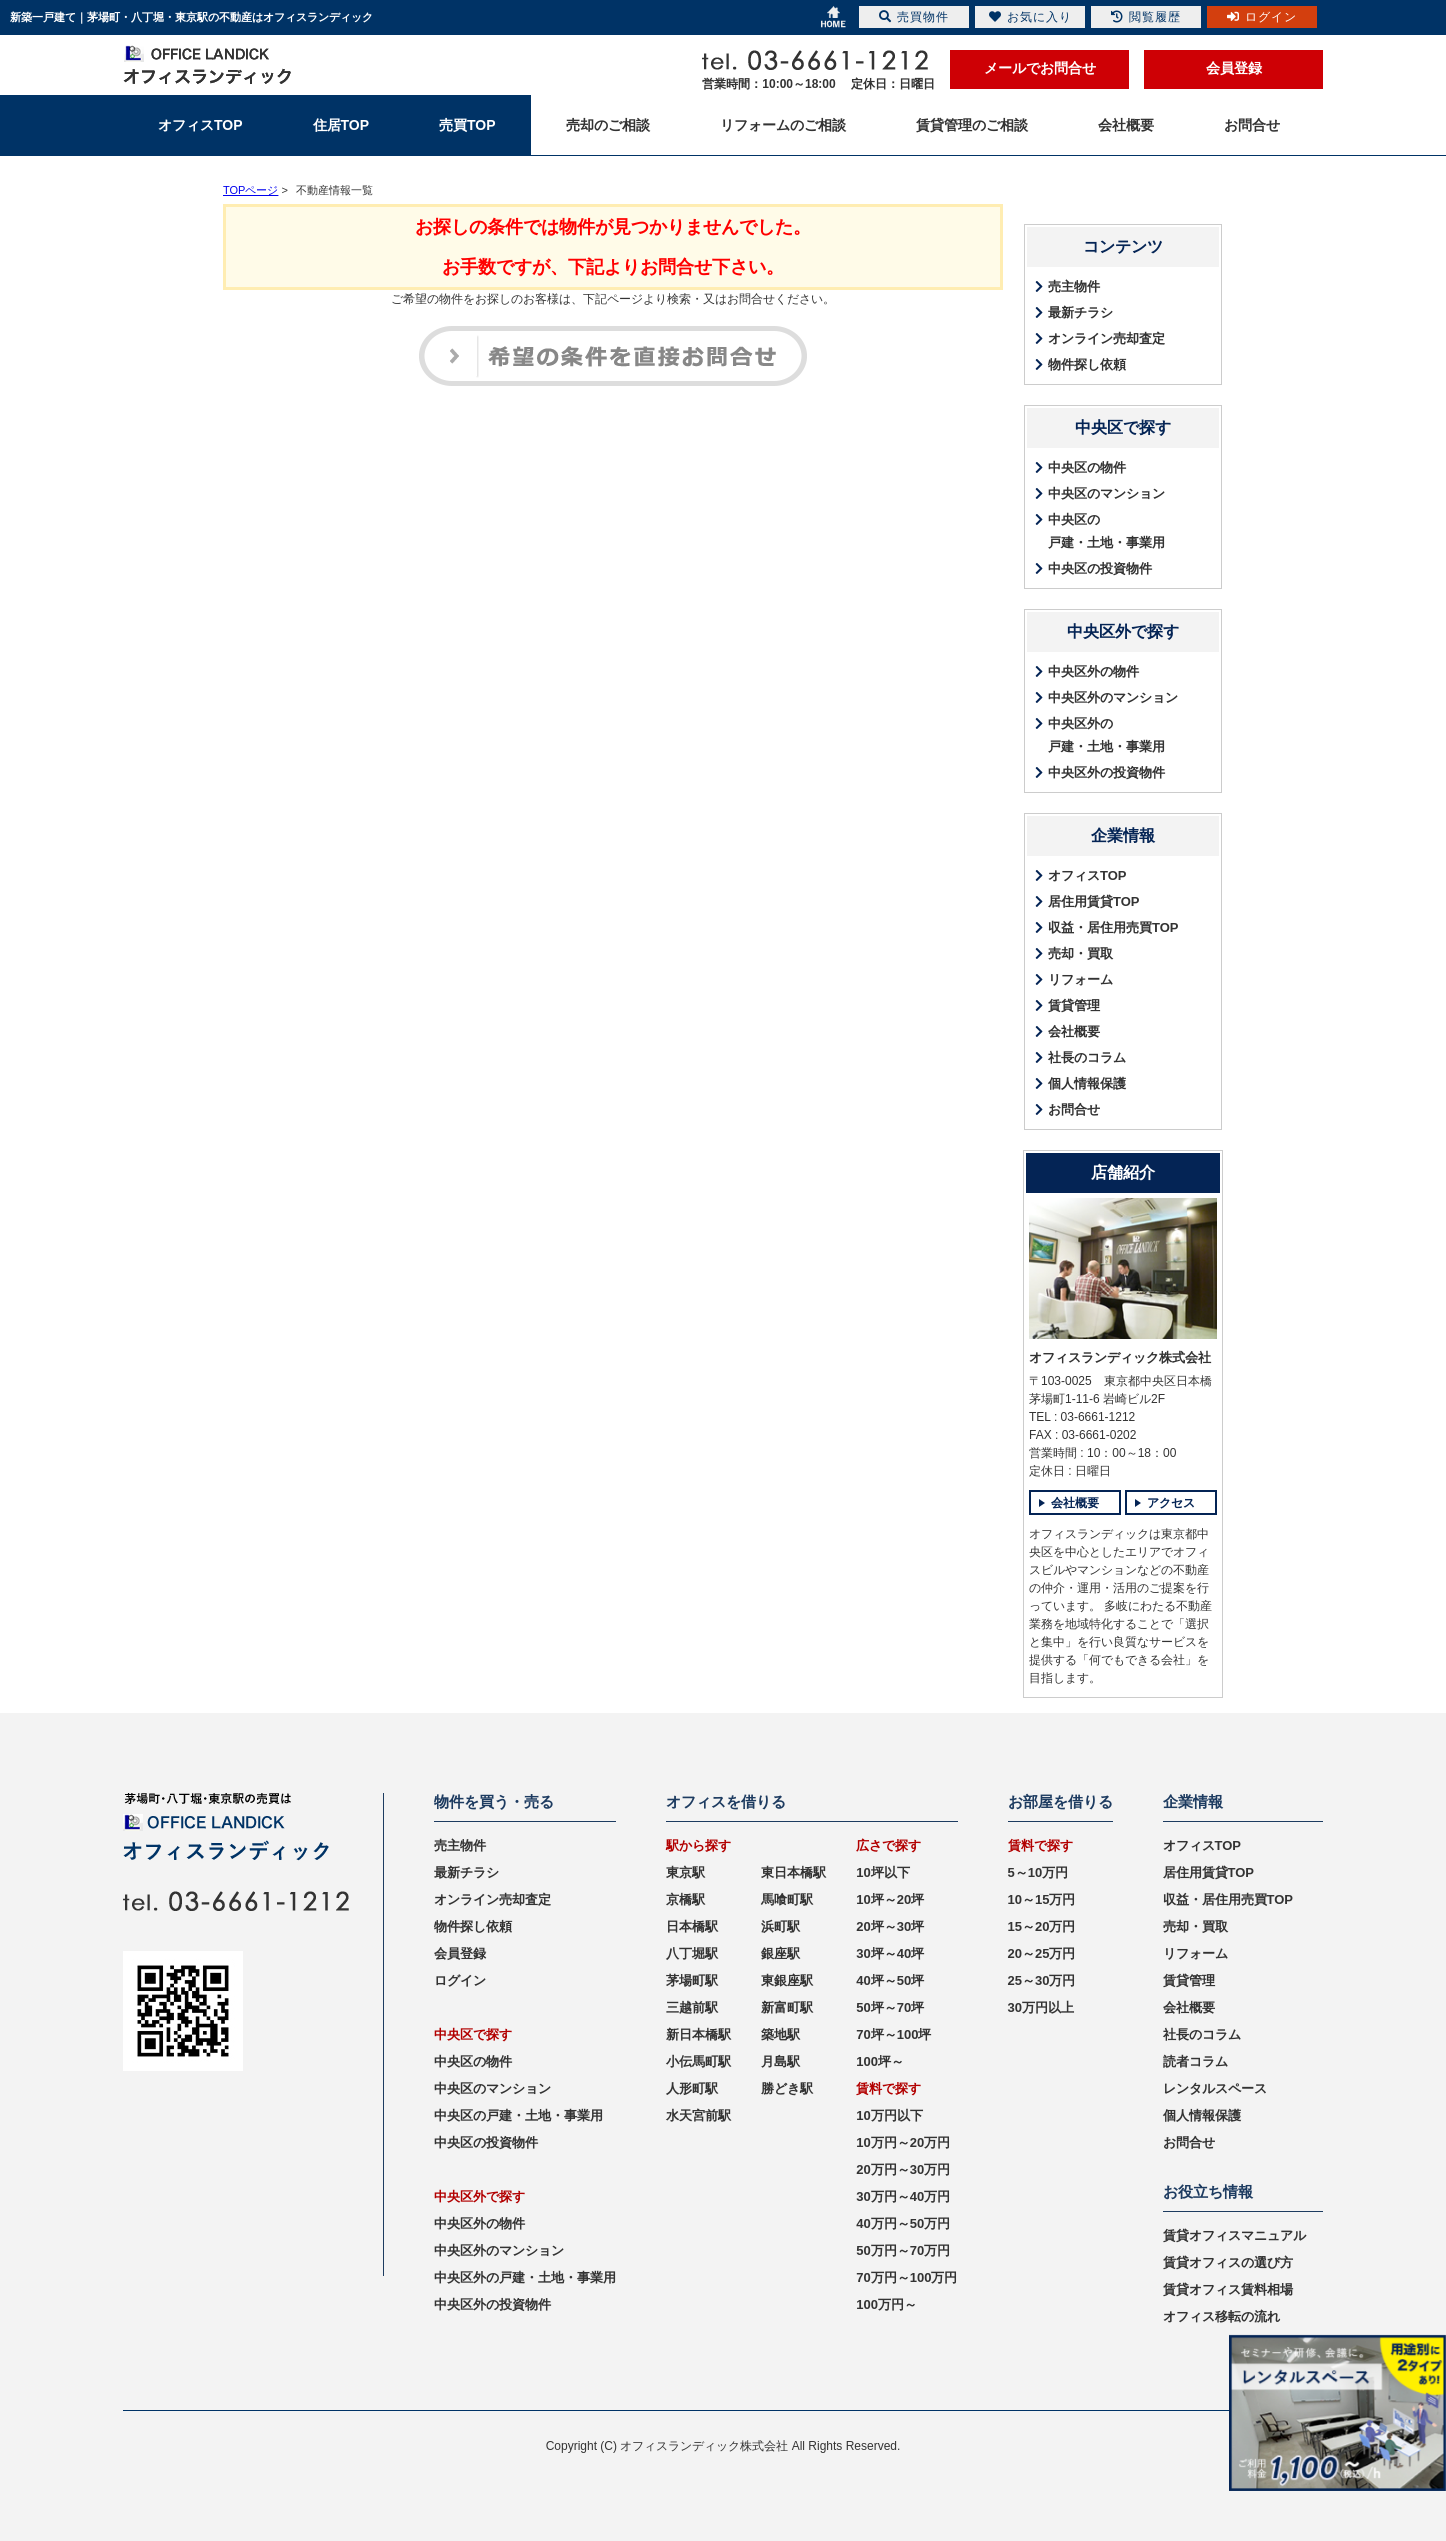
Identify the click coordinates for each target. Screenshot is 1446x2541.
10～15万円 (1042, 1899)
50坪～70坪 (890, 2007)
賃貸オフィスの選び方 (1228, 2262)
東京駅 (685, 1872)
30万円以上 (1041, 2007)
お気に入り (1030, 17)
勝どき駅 (787, 2088)
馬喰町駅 (787, 1899)
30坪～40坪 (890, 1953)
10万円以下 (889, 2115)
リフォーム (1080, 979)
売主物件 (1074, 286)
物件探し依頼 (1087, 364)
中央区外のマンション (1113, 697)
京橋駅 (685, 1899)
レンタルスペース (1215, 2088)
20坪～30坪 (890, 1926)
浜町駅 (780, 1926)
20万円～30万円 (903, 2169)
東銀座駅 (787, 1980)
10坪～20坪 (890, 1899)
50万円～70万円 (903, 2250)
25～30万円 (1042, 1980)
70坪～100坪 (893, 2034)
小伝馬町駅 (698, 2061)
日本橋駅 (692, 1926)
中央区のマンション (1106, 493)
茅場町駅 (692, 1980)
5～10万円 (1038, 1872)
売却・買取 (1080, 953)
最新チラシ (1080, 312)
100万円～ (886, 2304)
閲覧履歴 (1146, 17)
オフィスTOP (1087, 875)
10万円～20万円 (903, 2142)
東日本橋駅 (793, 1872)
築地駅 (780, 2034)
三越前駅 (692, 2007)
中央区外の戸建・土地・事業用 (1106, 735)
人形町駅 (692, 2088)
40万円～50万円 (903, 2223)
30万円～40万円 (903, 2196)
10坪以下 (882, 1872)
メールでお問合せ (1040, 68)
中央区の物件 (1087, 467)
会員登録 (1234, 68)
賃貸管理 (1074, 1005)
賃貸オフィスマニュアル (1234, 2235)
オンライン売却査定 (1106, 338)
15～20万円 (1042, 1926)
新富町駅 (787, 2007)
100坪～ (880, 2061)
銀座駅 (780, 1953)
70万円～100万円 (906, 2277)
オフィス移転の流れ (1221, 2316)
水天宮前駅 (698, 2115)
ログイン (460, 1980)
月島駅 (780, 2061)
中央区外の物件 (1093, 671)
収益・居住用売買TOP (1113, 927)
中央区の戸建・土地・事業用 (1106, 531)
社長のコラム (1087, 1057)
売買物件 (914, 17)
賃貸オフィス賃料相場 (1228, 2289)
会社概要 (1074, 1031)
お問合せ (1074, 1109)
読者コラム (1195, 2061)
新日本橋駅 (698, 2034)
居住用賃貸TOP (1094, 901)
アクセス (1171, 1503)
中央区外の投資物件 (1106, 772)
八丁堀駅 (692, 1953)
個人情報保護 (1087, 1083)
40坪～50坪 (890, 1980)
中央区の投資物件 (1100, 568)
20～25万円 (1042, 1953)
